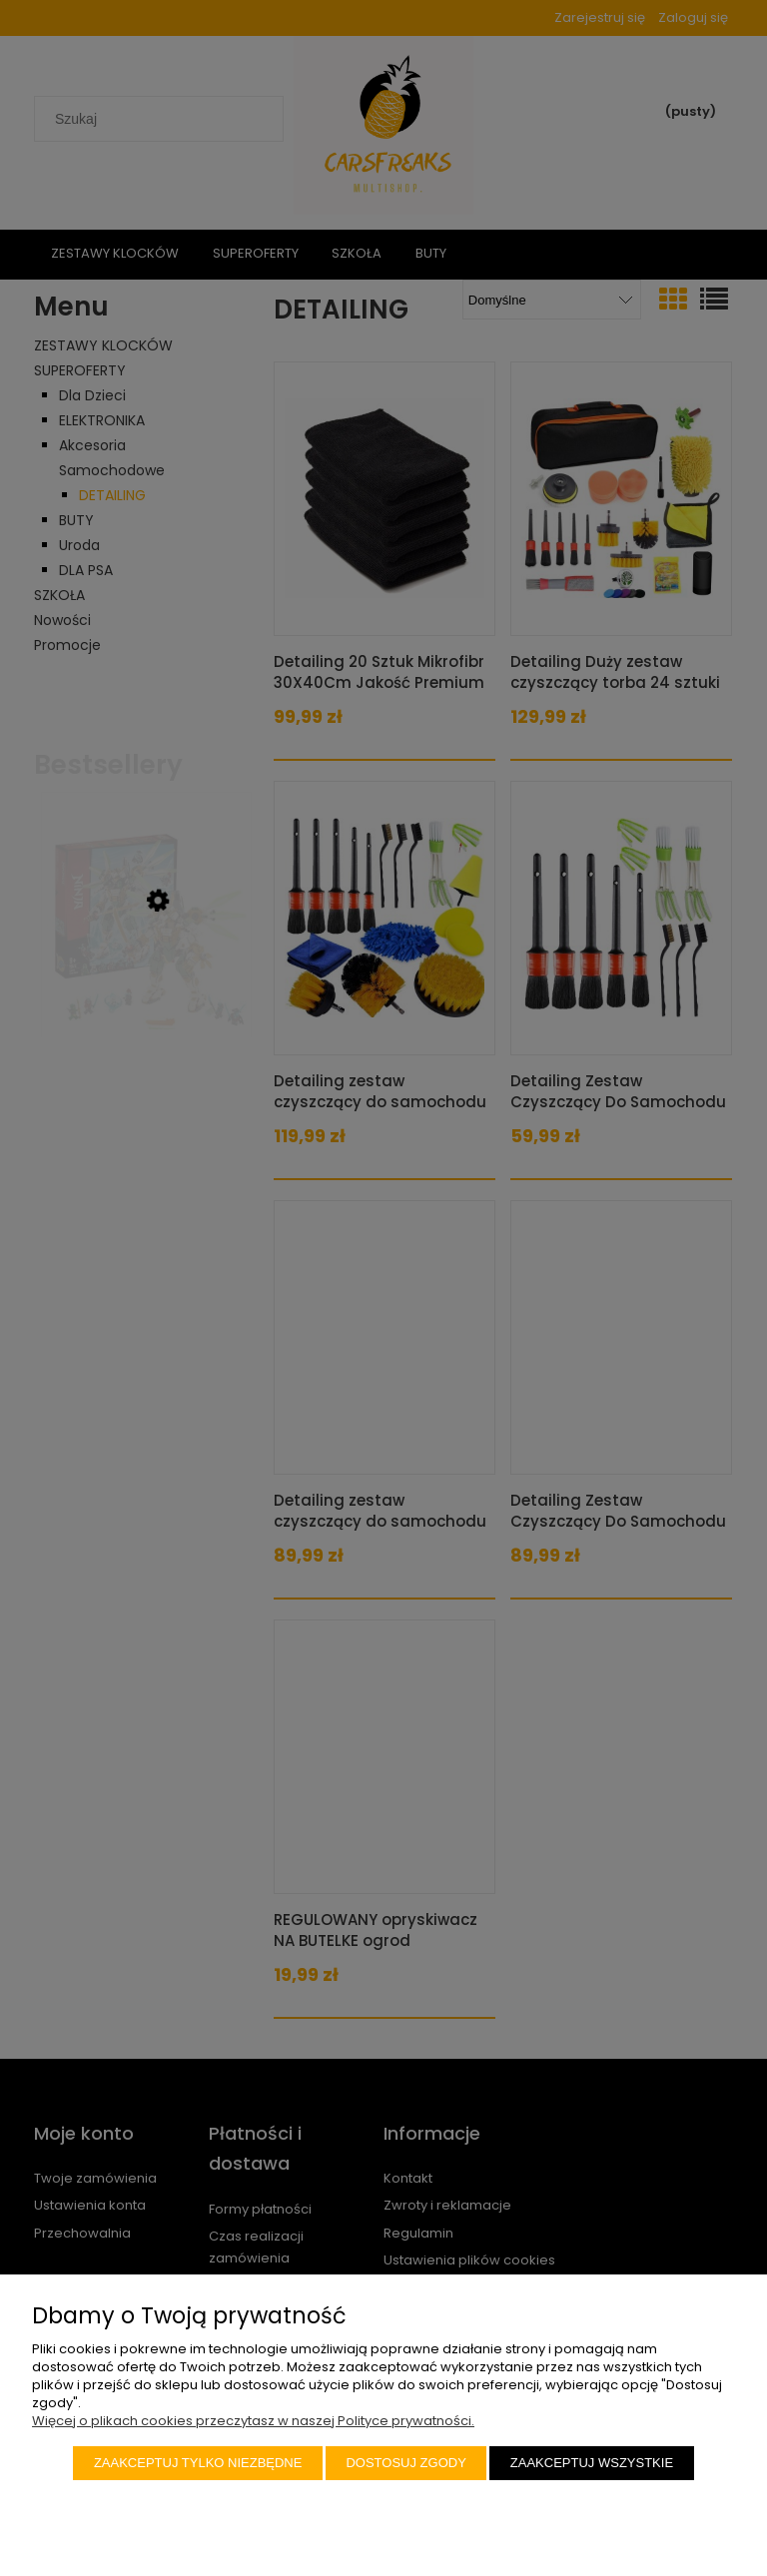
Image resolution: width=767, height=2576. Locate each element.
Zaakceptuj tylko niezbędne (198, 2462)
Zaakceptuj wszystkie (591, 2462)
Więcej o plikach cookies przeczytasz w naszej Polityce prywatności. (253, 2420)
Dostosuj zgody (405, 2462)
